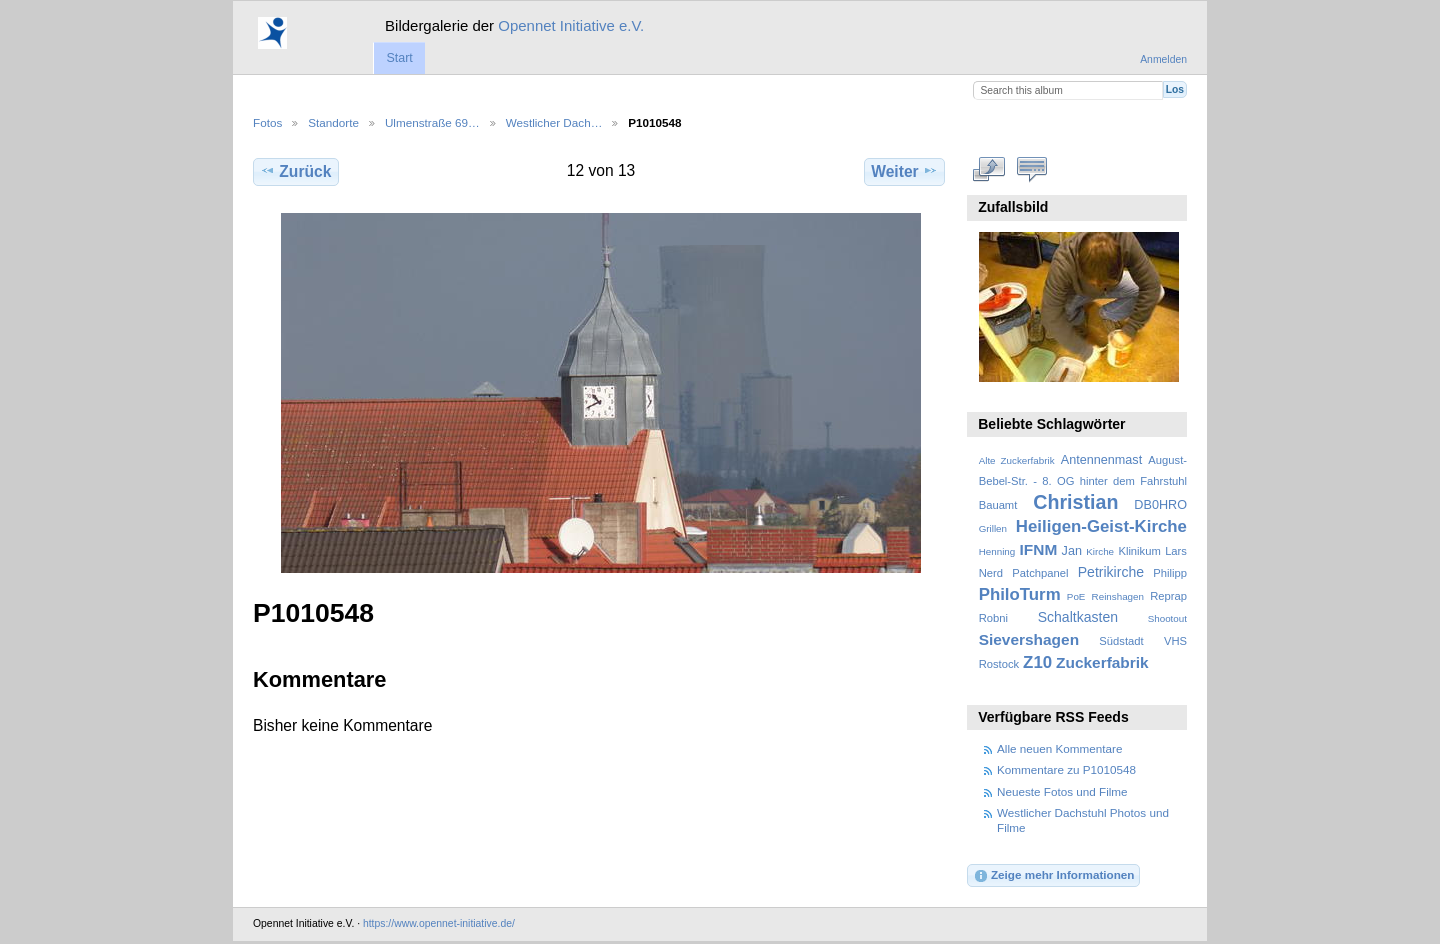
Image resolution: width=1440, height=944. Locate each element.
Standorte (333, 122)
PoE (1076, 596)
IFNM (1039, 549)
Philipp (1170, 573)
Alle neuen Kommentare (1059, 748)
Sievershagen (1029, 639)
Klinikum (1139, 551)
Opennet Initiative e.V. (571, 25)
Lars (1176, 551)
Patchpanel (1040, 573)
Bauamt (998, 505)
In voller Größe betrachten (989, 169)
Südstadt (1121, 641)
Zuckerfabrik (1102, 662)
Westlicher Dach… (554, 122)
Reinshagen (1118, 596)
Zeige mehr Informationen (1054, 876)
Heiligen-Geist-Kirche (1101, 526)
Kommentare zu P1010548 (1066, 769)
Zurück (295, 171)
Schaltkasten (1078, 617)
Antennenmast (1101, 460)
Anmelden (1163, 59)
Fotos (267, 122)
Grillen (993, 528)
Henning (997, 551)
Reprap (1168, 596)
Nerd (991, 573)
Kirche (1100, 551)
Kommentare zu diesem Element (1032, 169)
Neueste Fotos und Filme (1062, 791)
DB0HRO (1160, 505)
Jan (1072, 551)
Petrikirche (1111, 572)
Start (399, 58)
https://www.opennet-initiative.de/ (439, 923)
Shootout (1167, 618)
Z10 (1037, 662)
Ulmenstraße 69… (432, 122)
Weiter (904, 171)
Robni (993, 618)
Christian (1075, 502)
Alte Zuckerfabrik (1017, 460)
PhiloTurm (1020, 594)
